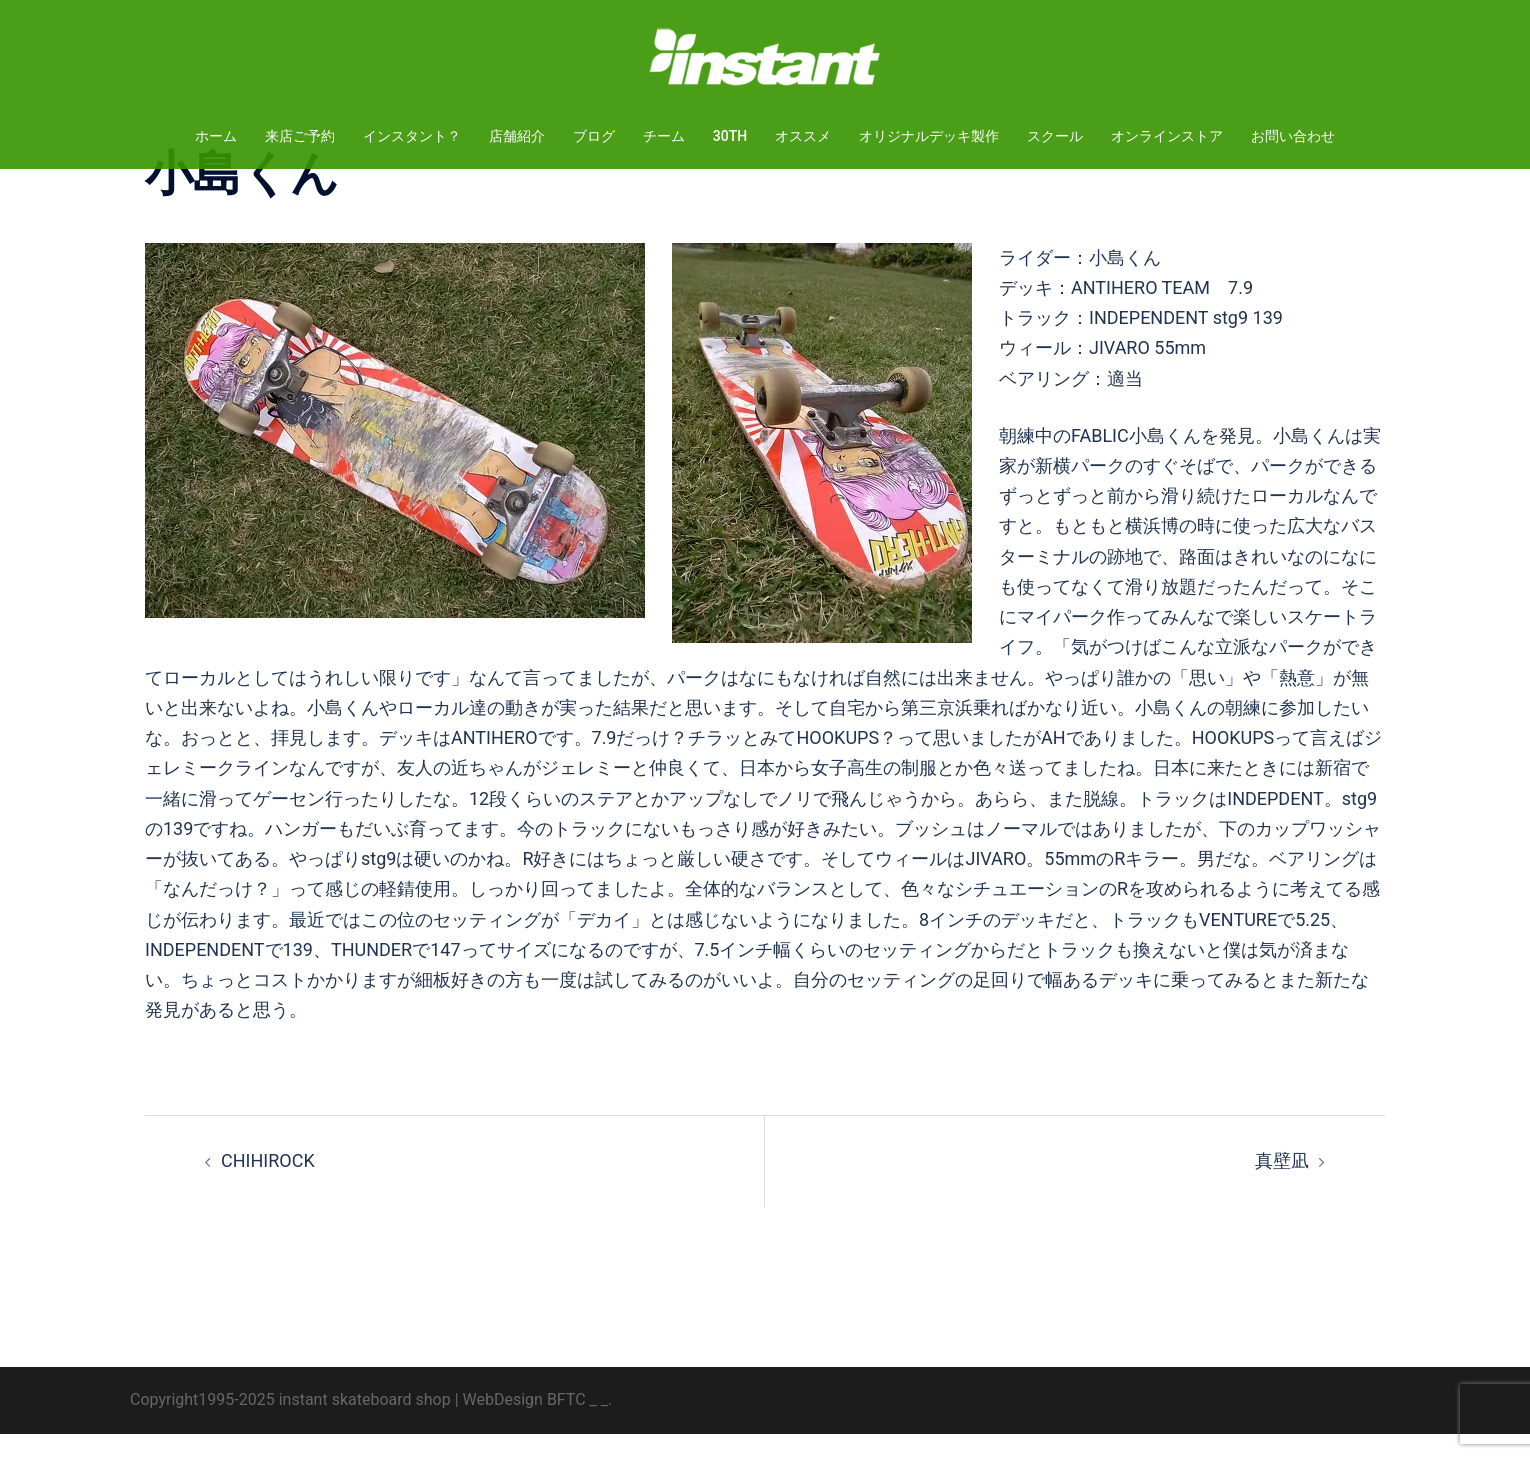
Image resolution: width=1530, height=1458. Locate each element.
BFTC (566, 1423)
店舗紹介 (517, 136)
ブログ (594, 136)
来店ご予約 (300, 136)
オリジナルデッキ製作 (929, 136)
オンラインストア (1167, 136)
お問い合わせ (1293, 136)
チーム (664, 136)
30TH (730, 136)
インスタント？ (412, 136)
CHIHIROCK (268, 1184)
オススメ (803, 136)
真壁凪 (1282, 1184)
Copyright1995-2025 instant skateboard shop (290, 1423)
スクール (1055, 136)
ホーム (216, 136)
